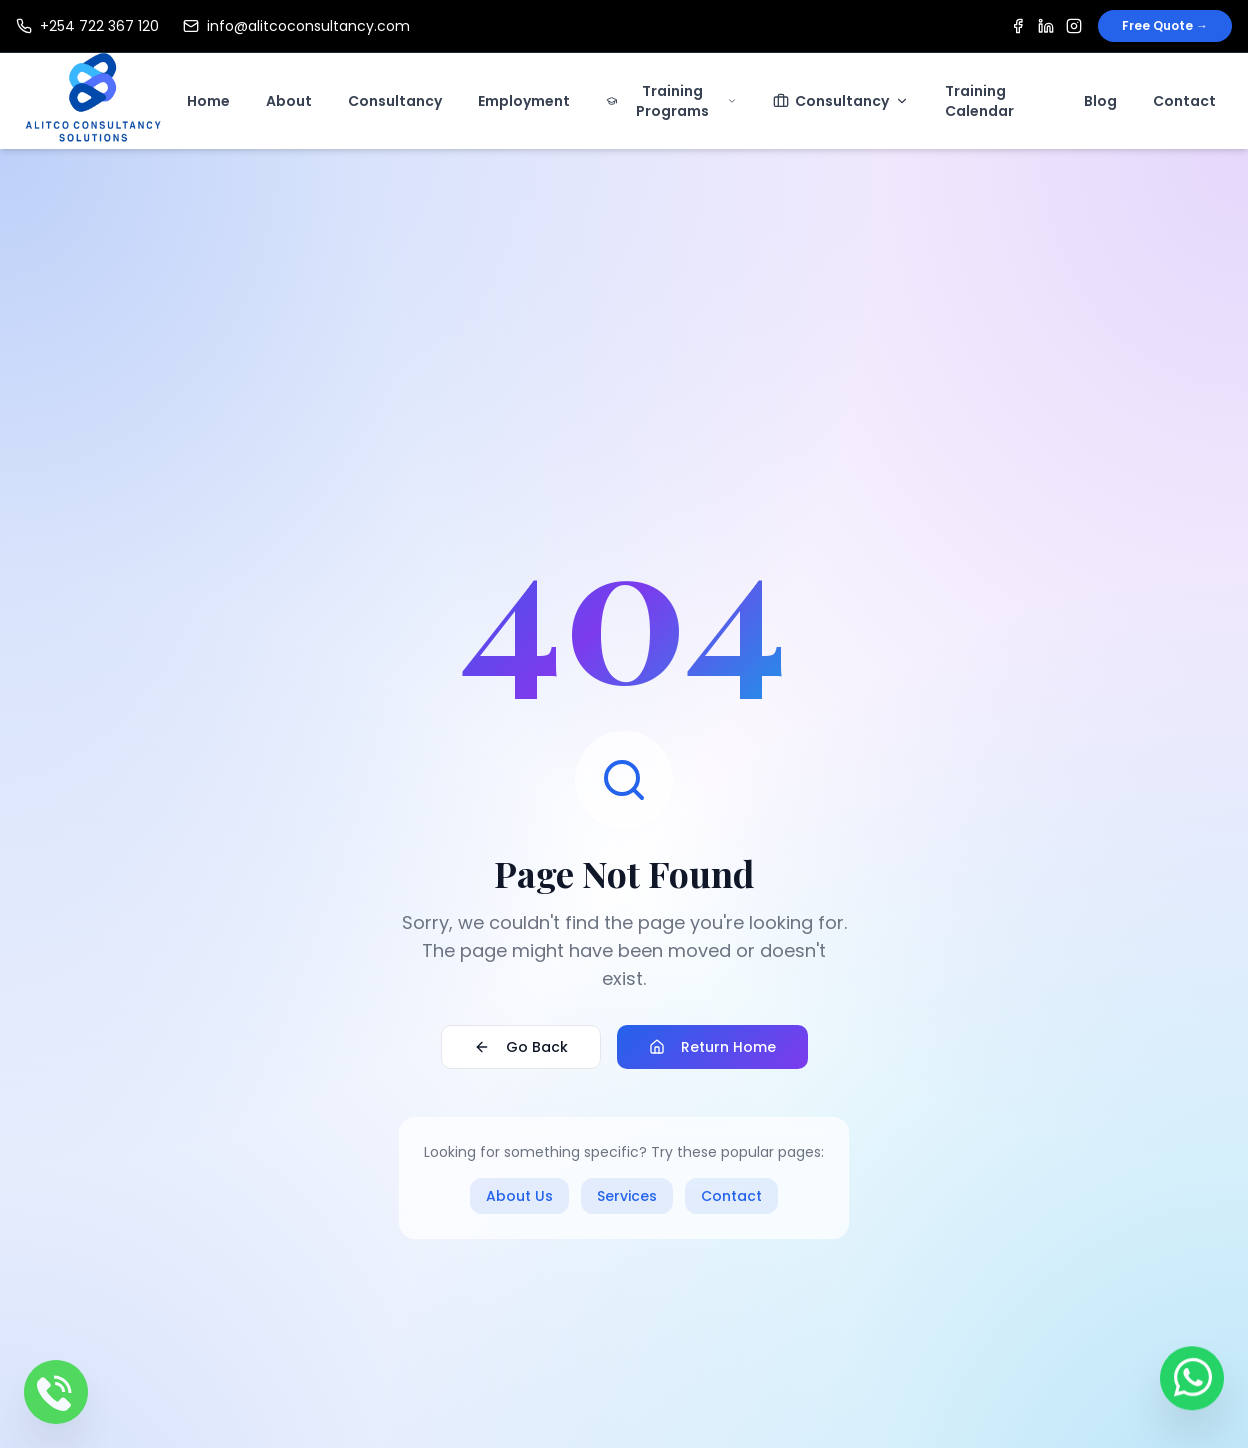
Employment (524, 101)
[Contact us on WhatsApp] (1192, 1382)
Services (627, 1196)
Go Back (521, 1047)
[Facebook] (1018, 26)
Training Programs (671, 101)
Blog (1100, 101)
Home (208, 101)
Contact (1184, 101)
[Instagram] (1074, 26)
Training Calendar (979, 101)
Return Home (712, 1047)
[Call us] (56, 1392)
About (289, 101)
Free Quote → (1165, 25)
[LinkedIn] (1046, 26)
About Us (519, 1196)
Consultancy (395, 101)
